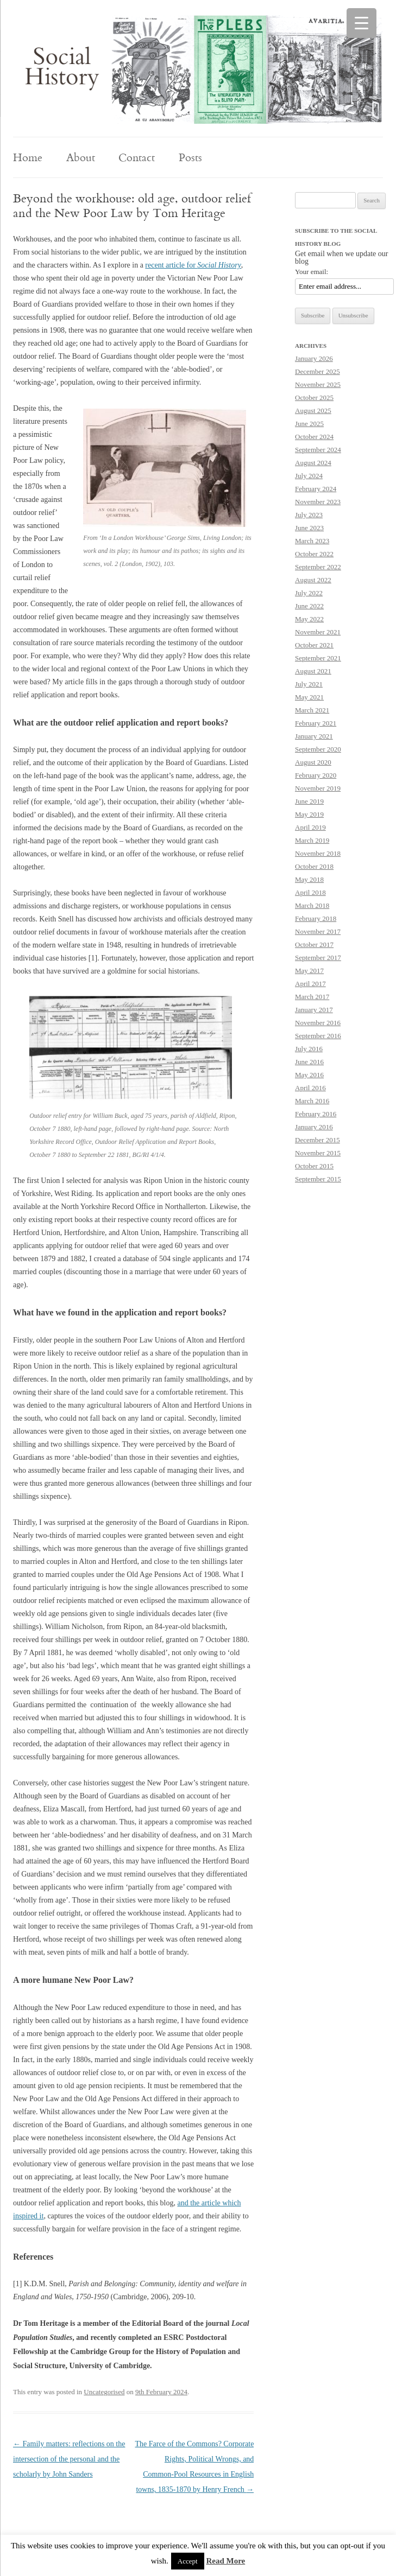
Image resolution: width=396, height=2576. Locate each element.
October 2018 (314, 866)
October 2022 (314, 554)
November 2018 (318, 853)
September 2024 (318, 450)
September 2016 (318, 1036)
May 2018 (309, 879)
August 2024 (313, 463)
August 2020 (313, 762)
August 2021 (313, 671)
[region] (198, 69)
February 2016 (315, 1114)
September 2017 (318, 957)
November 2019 (318, 788)
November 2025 (318, 384)
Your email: (311, 272)
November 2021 (318, 632)
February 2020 (315, 775)
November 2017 (318, 931)
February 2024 (315, 489)
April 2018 (310, 892)
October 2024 (314, 436)
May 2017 (309, 970)
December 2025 (317, 371)
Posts (190, 157)
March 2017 (312, 997)
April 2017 (310, 983)
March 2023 (312, 541)
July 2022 (309, 593)
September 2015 (318, 1179)
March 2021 (312, 710)
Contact (136, 157)
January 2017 (314, 1010)
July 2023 (309, 515)
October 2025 (314, 397)
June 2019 (309, 801)
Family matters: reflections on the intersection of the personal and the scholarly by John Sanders (69, 2459)
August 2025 (313, 410)
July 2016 (309, 1049)
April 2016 (310, 1088)
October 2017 (314, 944)
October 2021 (314, 645)
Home (27, 157)
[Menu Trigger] (361, 23)
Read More (225, 2560)
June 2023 (309, 528)
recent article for (193, 265)
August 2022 (313, 580)
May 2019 (309, 814)
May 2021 (309, 697)
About (80, 157)
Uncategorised (104, 2392)
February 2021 (315, 723)
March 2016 (312, 1101)
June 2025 (309, 423)
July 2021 (309, 684)
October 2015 (314, 1166)
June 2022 (309, 606)
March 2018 (312, 905)
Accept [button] (188, 2561)
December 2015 (317, 1140)
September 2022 (318, 567)
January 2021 (314, 736)
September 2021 (318, 658)
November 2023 (318, 502)
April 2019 (310, 827)
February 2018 (315, 918)
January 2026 (314, 358)
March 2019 (312, 840)
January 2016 (314, 1127)
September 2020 (318, 749)
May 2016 (309, 1075)
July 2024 (309, 476)
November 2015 (318, 1153)
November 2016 (318, 1023)
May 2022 (309, 619)
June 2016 (309, 1062)
